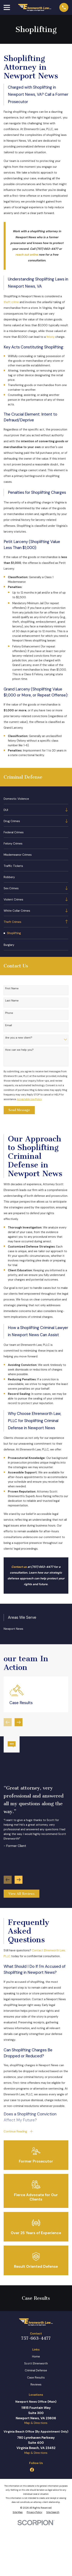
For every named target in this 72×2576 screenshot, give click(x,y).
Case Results (36, 2377)
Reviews (36, 2384)
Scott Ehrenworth (36, 2363)
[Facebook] (32, 2470)
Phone (9, 1013)
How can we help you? (19, 1049)
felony (50, 337)
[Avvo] (40, 2470)
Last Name (12, 1000)
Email (8, 1025)
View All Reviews (21, 1894)
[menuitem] (36, 798)
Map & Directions (35, 2423)
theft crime (11, 302)
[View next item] (19, 1722)
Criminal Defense (36, 2370)
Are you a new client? (18, 1037)
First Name (12, 988)
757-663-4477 (36, 2338)
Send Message (19, 1110)
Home (36, 2356)
